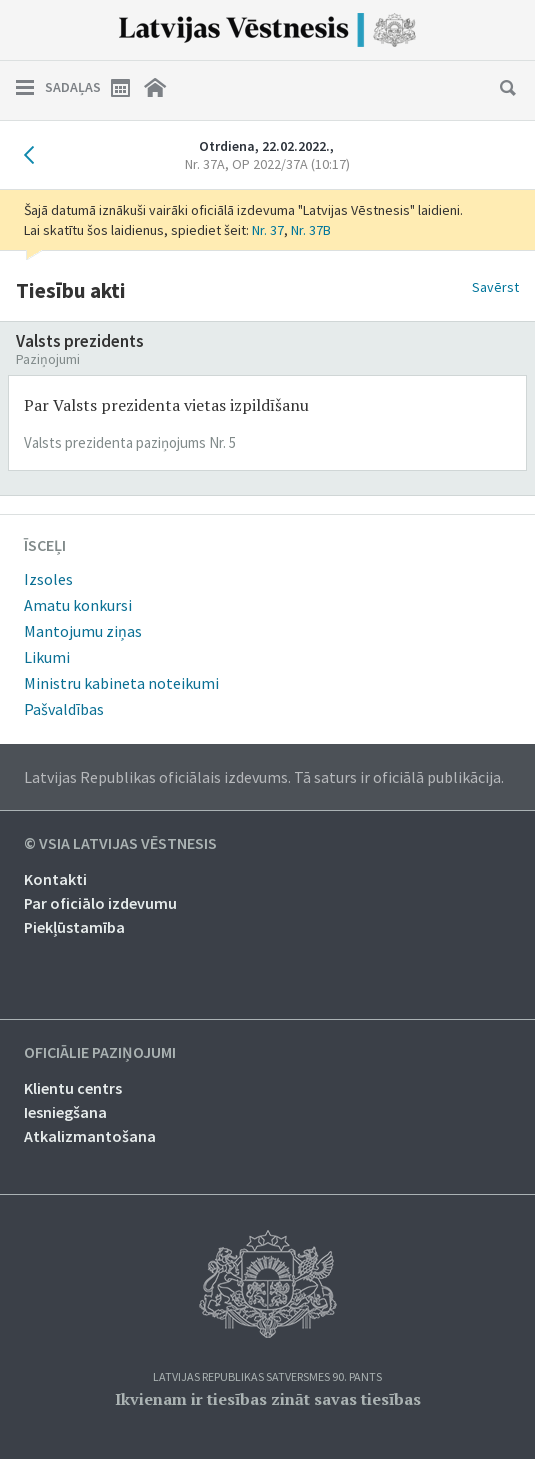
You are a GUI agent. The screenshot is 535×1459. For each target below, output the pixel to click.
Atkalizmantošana (90, 1136)
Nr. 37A (267, 164)
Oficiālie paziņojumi (100, 1053)
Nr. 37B (311, 230)
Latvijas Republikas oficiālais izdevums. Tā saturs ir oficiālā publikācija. (264, 777)
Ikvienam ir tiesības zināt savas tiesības (268, 1399)
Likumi (47, 657)
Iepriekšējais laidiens (34, 155)
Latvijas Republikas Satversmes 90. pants (267, 1377)
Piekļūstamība (74, 927)
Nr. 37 (268, 230)
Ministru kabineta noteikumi (121, 683)
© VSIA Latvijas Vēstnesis (120, 844)
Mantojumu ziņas (83, 631)
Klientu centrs (73, 1088)
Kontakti (55, 879)
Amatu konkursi (78, 605)
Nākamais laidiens (501, 155)
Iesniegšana (65, 1112)
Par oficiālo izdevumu (100, 903)
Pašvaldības (64, 709)
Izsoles (48, 579)
